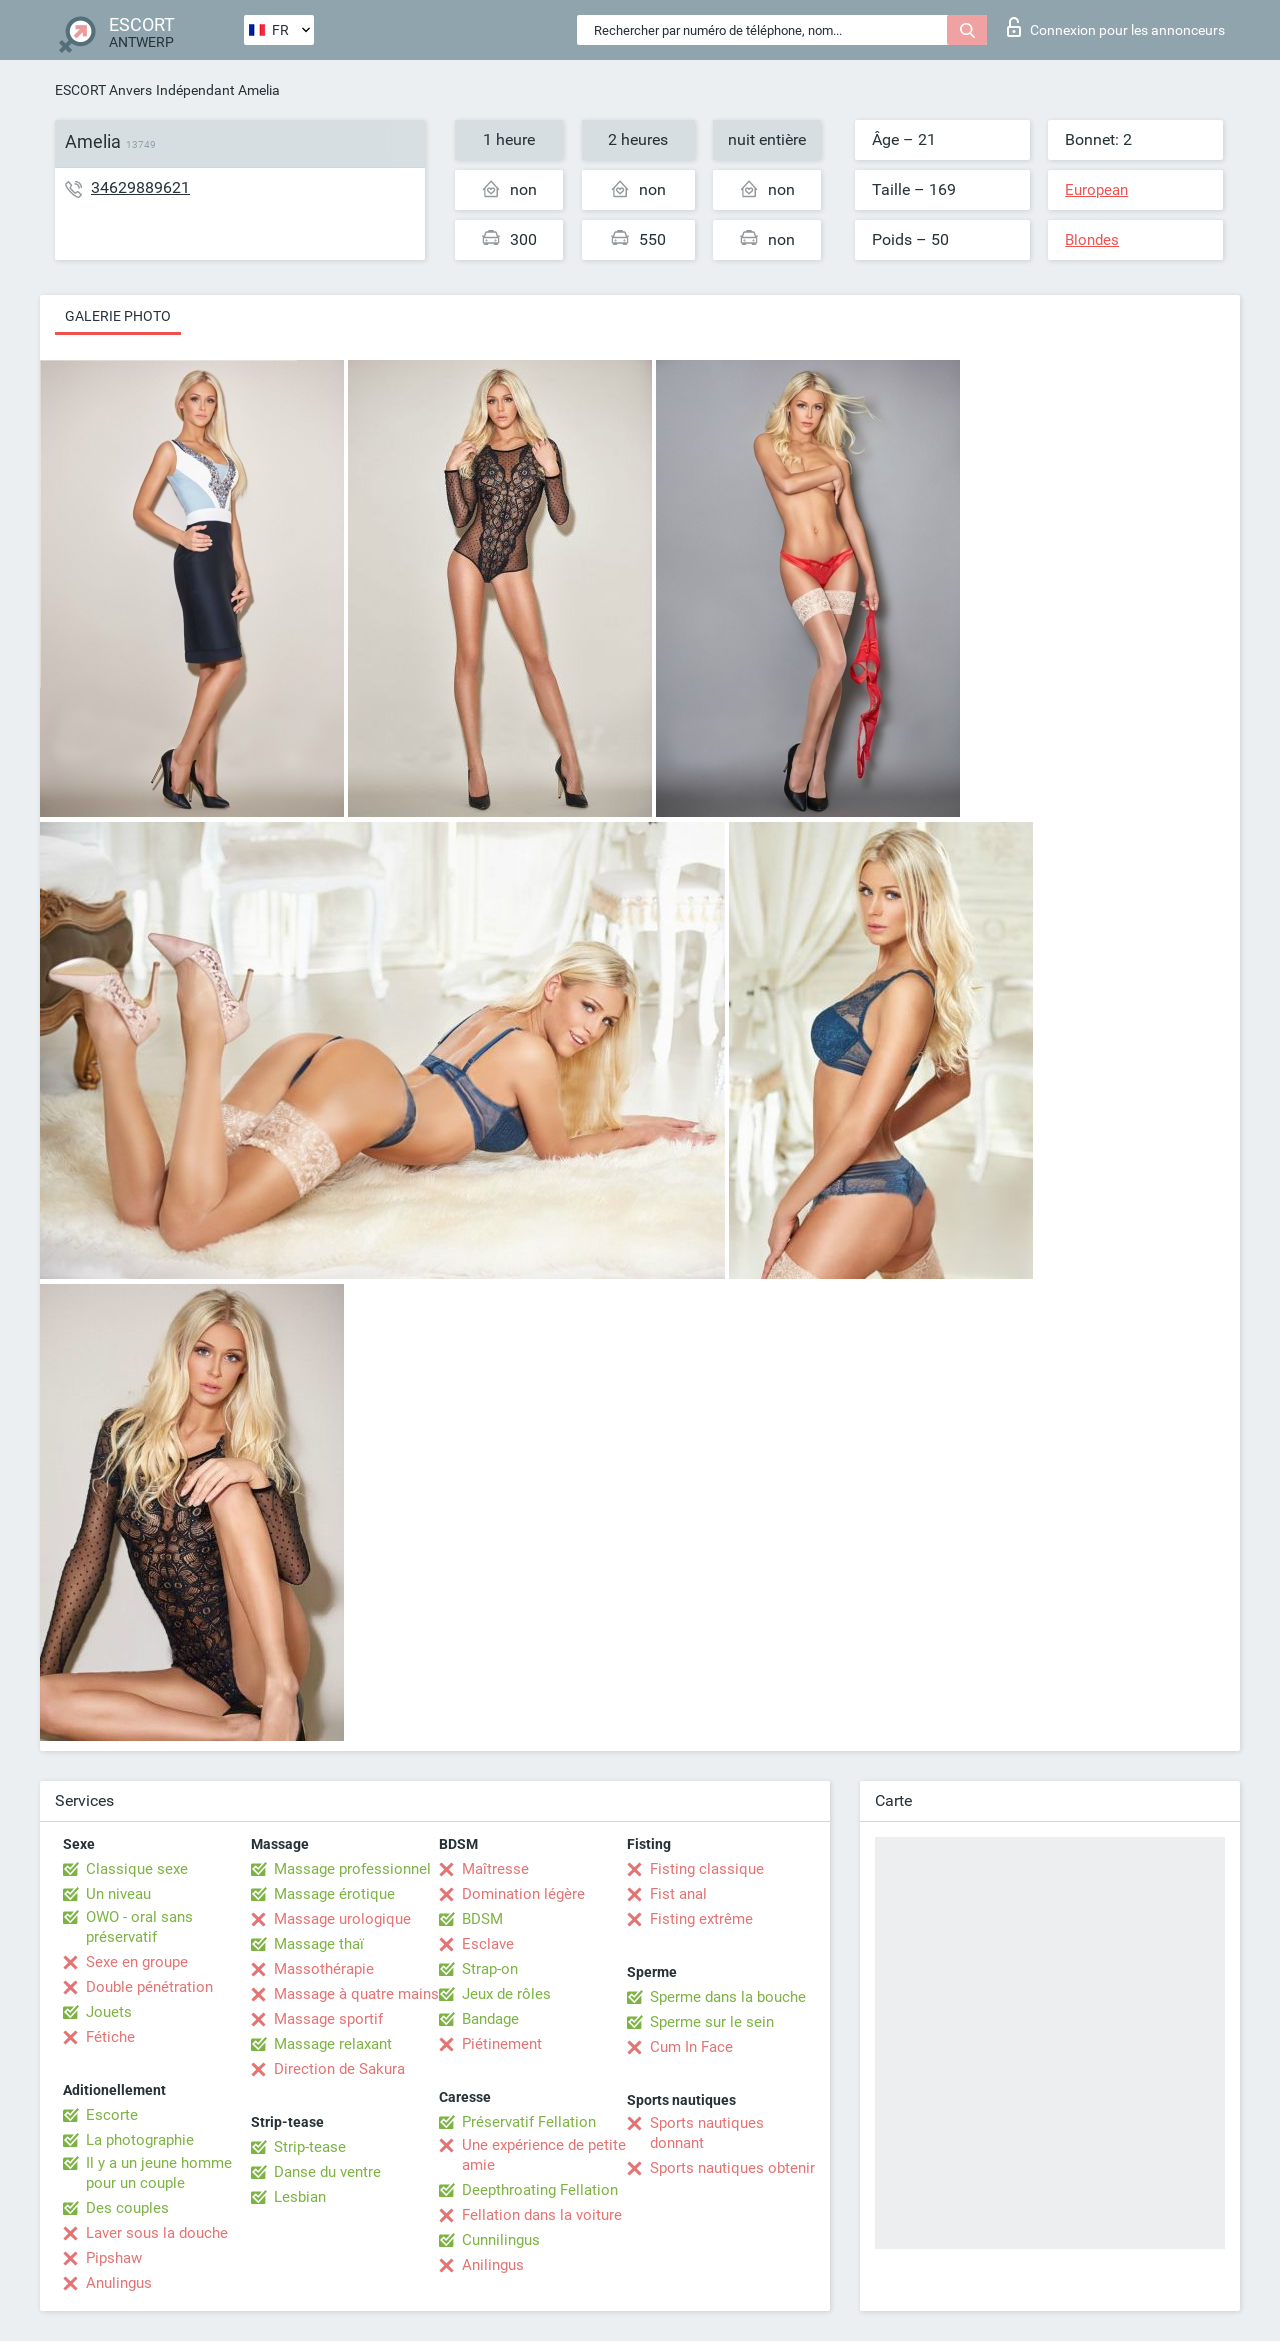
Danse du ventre (327, 2172)
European (1096, 190)
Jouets (109, 2012)
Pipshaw (114, 2258)
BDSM (482, 1919)
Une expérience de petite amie (544, 2155)
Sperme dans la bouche (728, 1997)
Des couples (127, 2208)
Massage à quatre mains (356, 1994)
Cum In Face (691, 2047)
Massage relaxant (333, 2044)
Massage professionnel (352, 1869)
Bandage (490, 2019)
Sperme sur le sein (712, 2022)
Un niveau (118, 1894)
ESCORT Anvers (103, 90)
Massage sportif (328, 2019)
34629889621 (140, 187)
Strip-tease (310, 2147)
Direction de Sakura (339, 2069)
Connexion (1116, 27)
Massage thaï (319, 1944)
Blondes (1092, 240)
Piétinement (502, 2044)
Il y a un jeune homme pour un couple (159, 2173)
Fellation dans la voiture (542, 2215)
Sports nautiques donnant (707, 2133)
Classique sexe (137, 1869)
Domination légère (523, 1894)
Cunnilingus (501, 2240)
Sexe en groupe (137, 1962)
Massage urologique (342, 1919)
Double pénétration (149, 1987)
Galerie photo (118, 316)
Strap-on (490, 1969)
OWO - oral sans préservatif (139, 1927)
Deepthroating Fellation (540, 2190)
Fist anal (678, 1894)
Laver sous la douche (157, 2233)
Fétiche (110, 2037)
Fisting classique (707, 1869)
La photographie (140, 2140)
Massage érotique (334, 1894)
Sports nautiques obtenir (732, 2168)
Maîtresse (495, 1869)
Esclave (488, 1944)
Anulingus (119, 2283)
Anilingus (493, 2265)
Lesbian (300, 2197)
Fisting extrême (701, 1919)
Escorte (112, 2115)
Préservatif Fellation (529, 2122)
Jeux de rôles (506, 1994)
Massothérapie (324, 1969)
